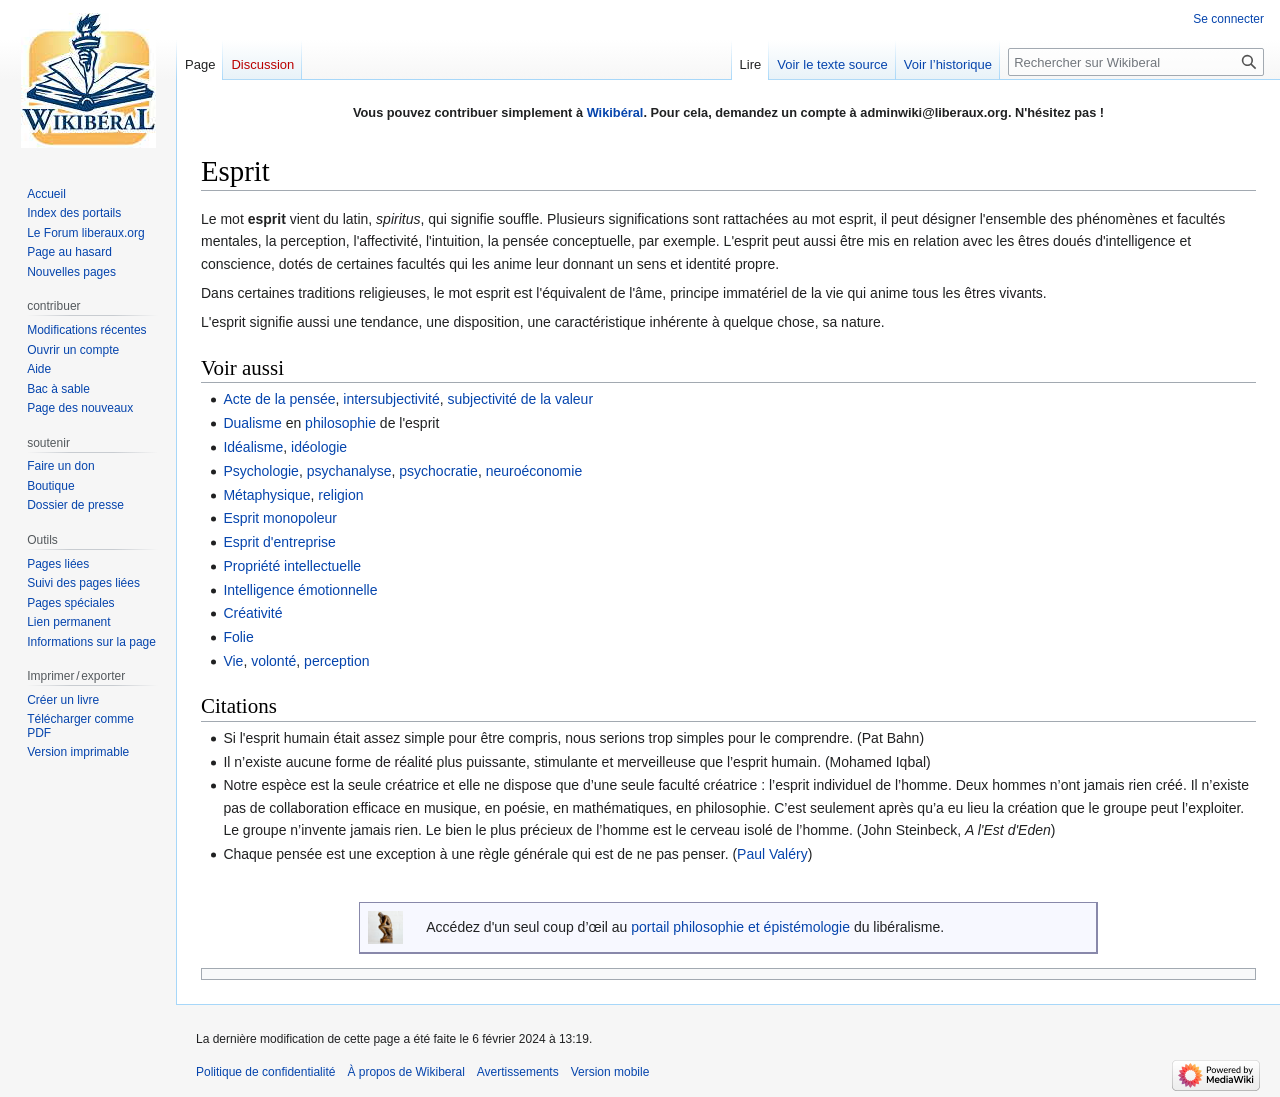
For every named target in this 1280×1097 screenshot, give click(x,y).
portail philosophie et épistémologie (740, 927)
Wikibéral (615, 112)
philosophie (340, 423)
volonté (273, 661)
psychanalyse (349, 471)
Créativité (252, 613)
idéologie (319, 447)
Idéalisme (253, 447)
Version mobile (610, 1072)
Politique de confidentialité (265, 1072)
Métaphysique (266, 495)
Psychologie (261, 471)
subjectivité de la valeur (521, 399)
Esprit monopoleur (280, 518)
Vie (233, 661)
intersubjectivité (391, 399)
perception (336, 661)
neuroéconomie (534, 471)
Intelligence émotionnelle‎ (300, 590)
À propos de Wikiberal (405, 1072)
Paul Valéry (772, 854)
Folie (238, 637)
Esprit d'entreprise (279, 542)
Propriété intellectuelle (292, 566)
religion (340, 495)
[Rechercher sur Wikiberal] (1136, 62)
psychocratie (438, 471)
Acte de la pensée (279, 399)
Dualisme (252, 423)
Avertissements (518, 1072)
